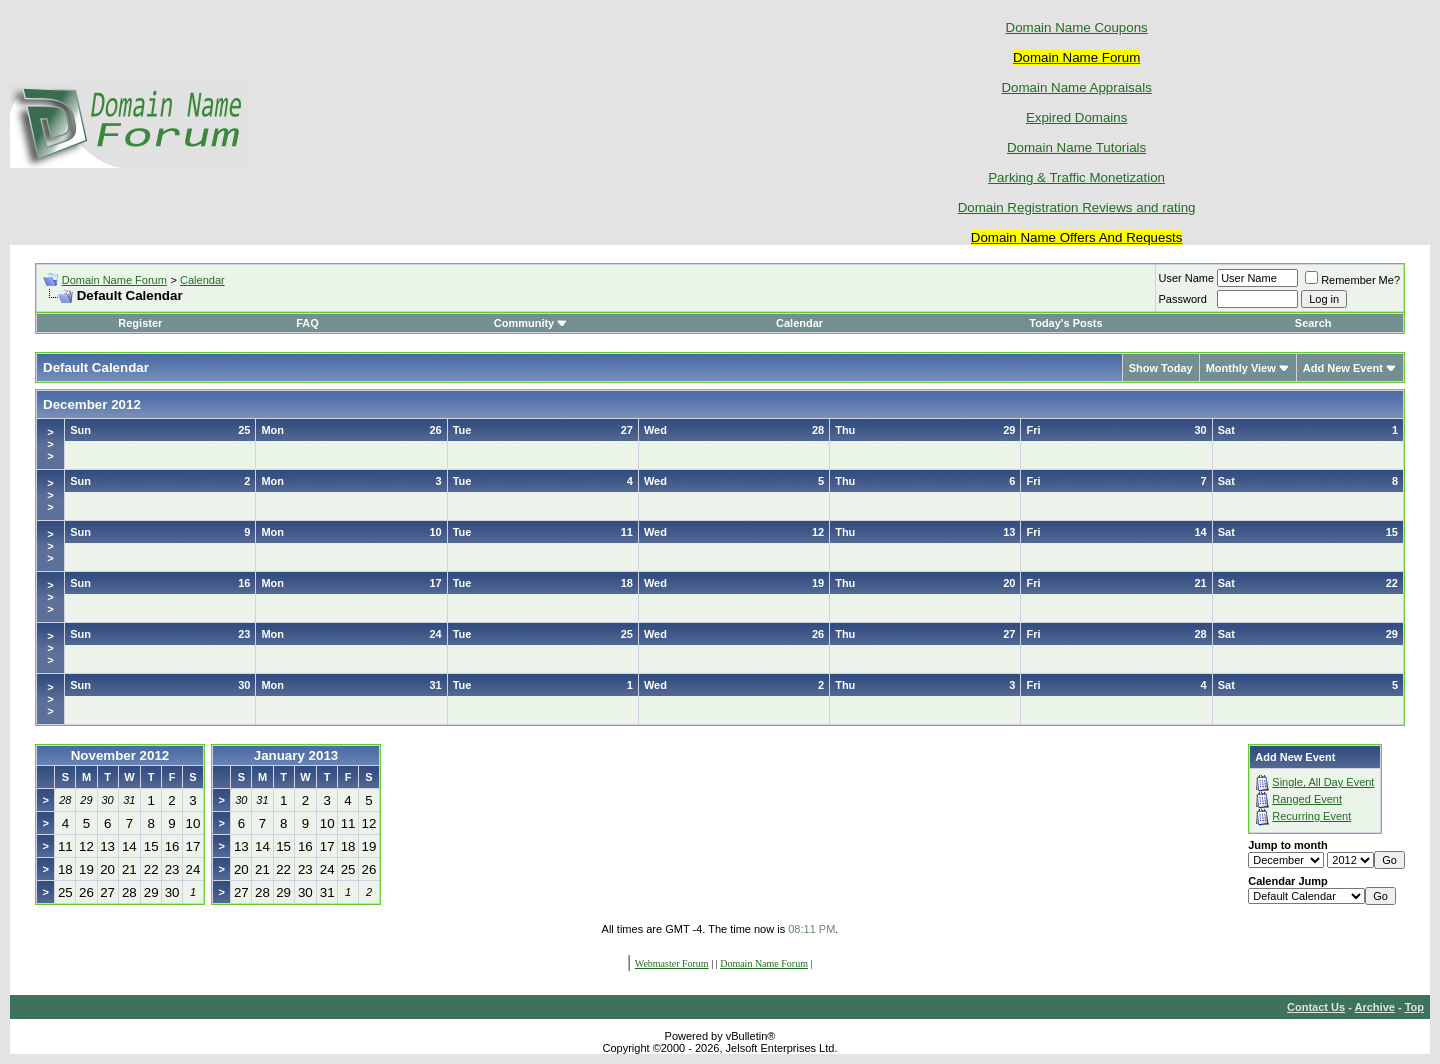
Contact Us (1316, 1007)
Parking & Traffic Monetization (1076, 177)
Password (1183, 299)
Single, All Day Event (1323, 782)
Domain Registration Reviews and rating (1077, 207)
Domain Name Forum (114, 280)
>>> (50, 444)
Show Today (1161, 368)
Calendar (202, 280)
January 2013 (296, 755)
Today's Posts (1065, 323)
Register (140, 323)
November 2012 (120, 755)
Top (1414, 1007)
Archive (1375, 1007)
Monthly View (1241, 368)
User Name (1187, 278)
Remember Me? (1352, 280)
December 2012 (92, 404)
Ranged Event (1307, 799)
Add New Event (1343, 368)
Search (1313, 323)
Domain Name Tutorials (1076, 147)
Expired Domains (1076, 117)
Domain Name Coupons (1077, 27)
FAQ (307, 323)
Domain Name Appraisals (1076, 87)
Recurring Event (1311, 816)
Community (531, 323)
